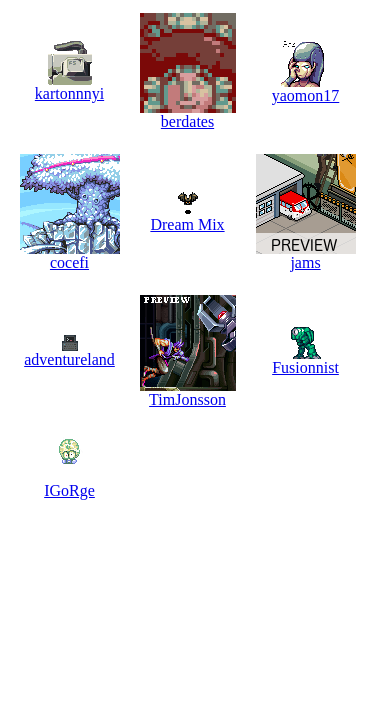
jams (305, 262)
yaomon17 (306, 95)
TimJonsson (187, 399)
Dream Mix (187, 224)
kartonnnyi (69, 93)
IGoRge (69, 490)
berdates (187, 121)
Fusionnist (305, 367)
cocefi (69, 262)
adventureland (69, 359)
